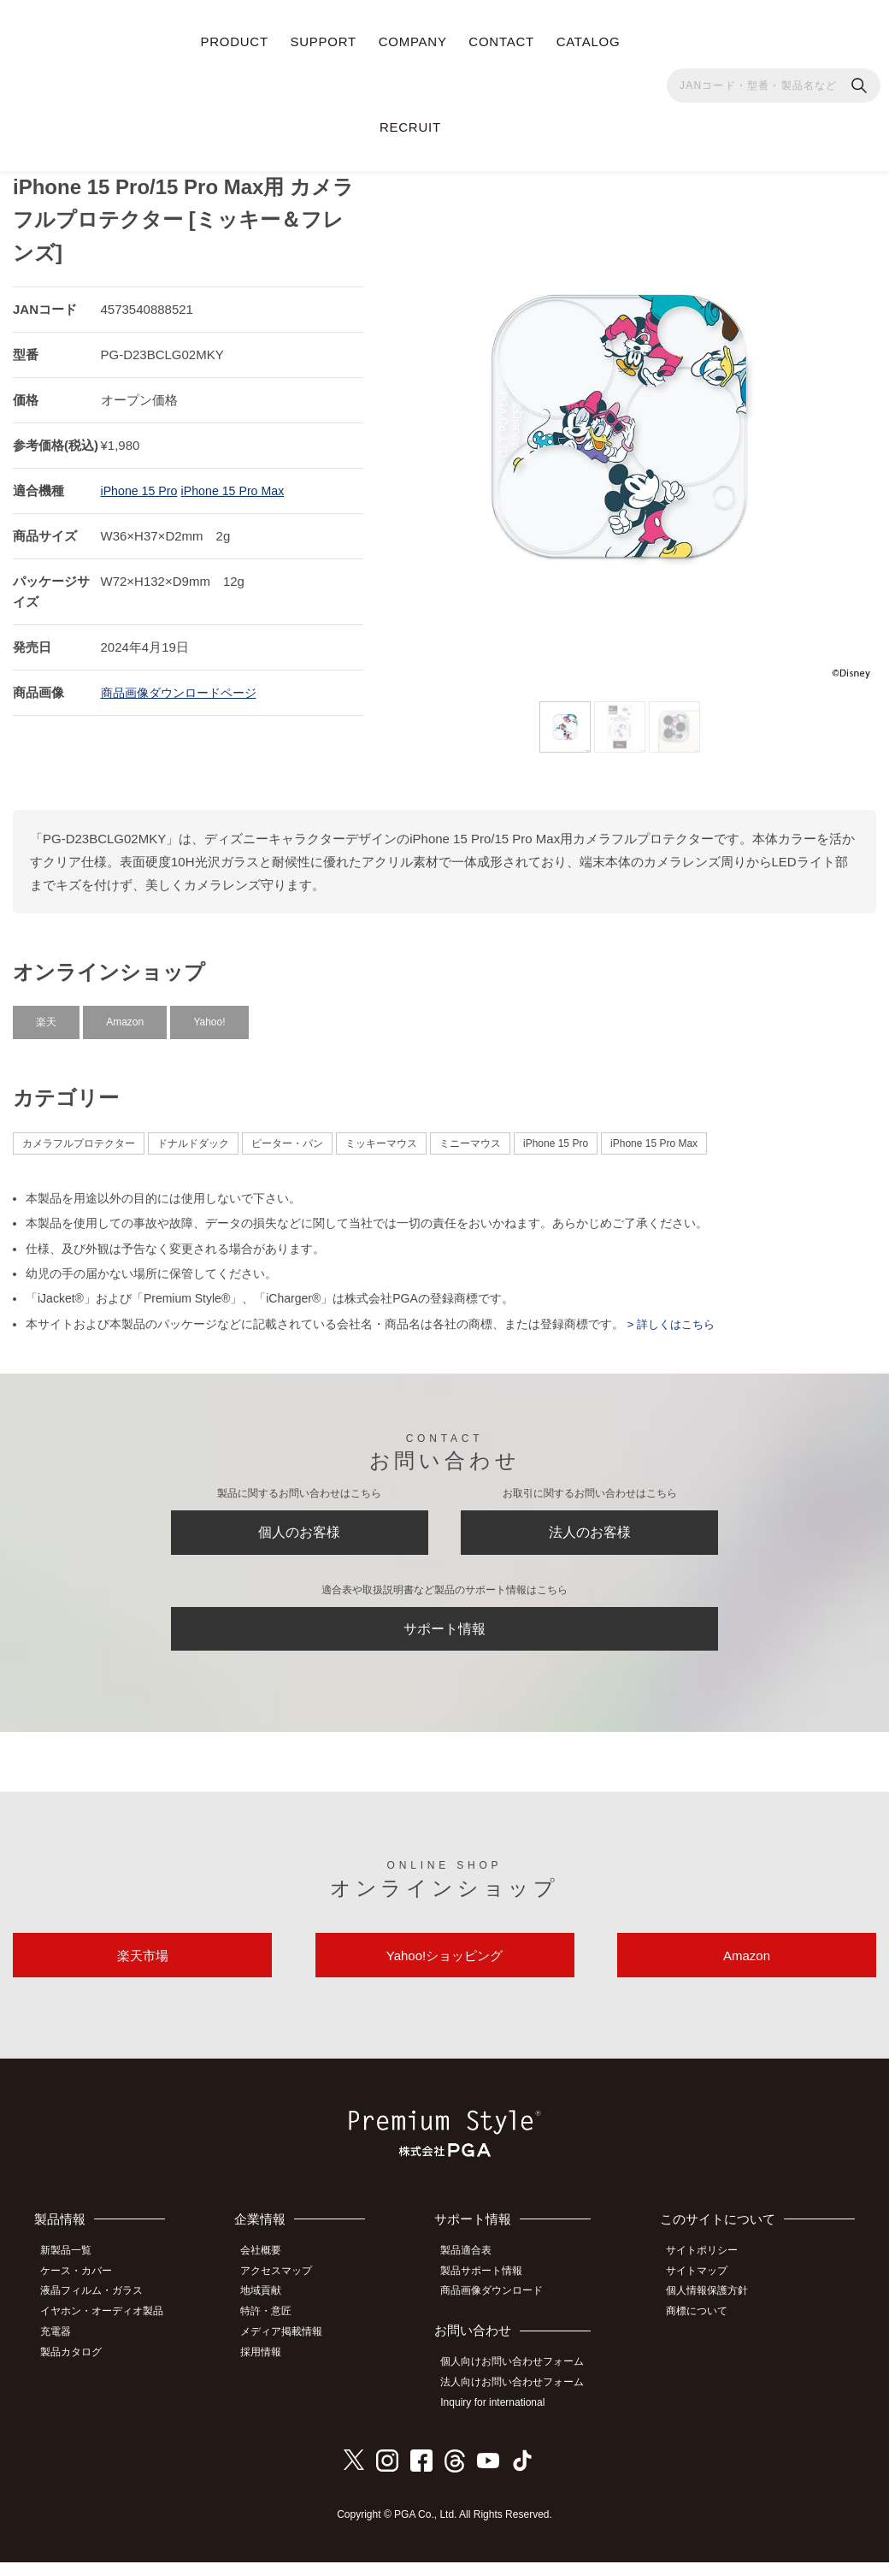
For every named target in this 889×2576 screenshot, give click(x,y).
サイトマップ (703, 2292)
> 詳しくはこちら (672, 1316)
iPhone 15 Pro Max (240, 483)
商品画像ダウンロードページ (184, 684)
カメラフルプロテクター (78, 1136)
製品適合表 (474, 2272)
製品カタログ (78, 2367)
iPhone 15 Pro (141, 483)
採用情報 (270, 2367)
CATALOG (588, 41)
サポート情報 (444, 1634)
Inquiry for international (501, 2418)
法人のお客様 (590, 1529)
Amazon (125, 1014)
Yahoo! (209, 1014)
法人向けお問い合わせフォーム (520, 2399)
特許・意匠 (276, 2330)
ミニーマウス (470, 1136)
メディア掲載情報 (291, 2348)
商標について (703, 2330)
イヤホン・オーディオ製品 (108, 2330)
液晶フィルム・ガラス (98, 2311)
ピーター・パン (287, 1136)
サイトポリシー (709, 2272)
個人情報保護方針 (714, 2311)
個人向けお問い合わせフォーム (520, 2380)
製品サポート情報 (490, 2292)
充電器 (62, 2348)
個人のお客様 (299, 1529)
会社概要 (270, 2272)
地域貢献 (270, 2311)
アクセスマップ (286, 2292)
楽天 (46, 1014)
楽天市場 (142, 1972)
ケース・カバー (83, 2292)
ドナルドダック (193, 1136)
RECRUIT (410, 127)
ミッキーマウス (381, 1136)
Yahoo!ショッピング (444, 1972)
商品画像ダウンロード (500, 2311)
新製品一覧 (72, 2272)
